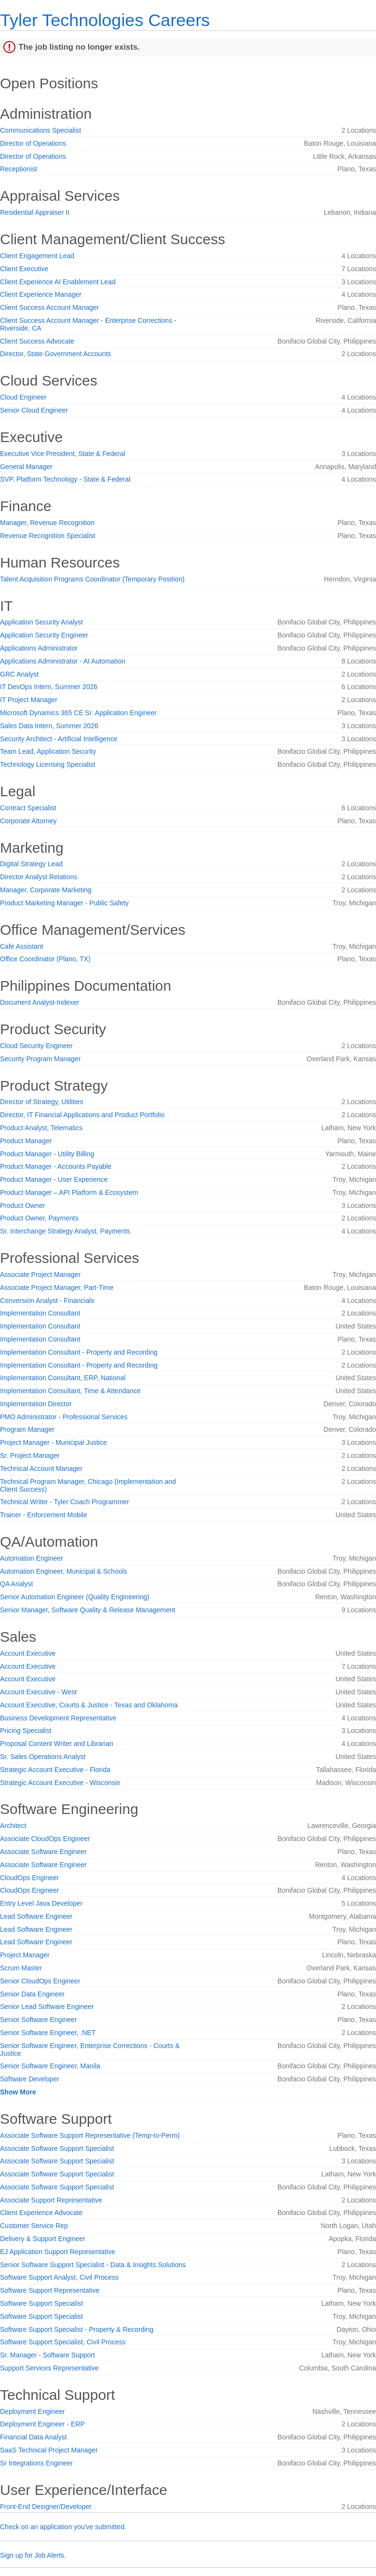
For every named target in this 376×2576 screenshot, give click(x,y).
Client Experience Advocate (41, 2212)
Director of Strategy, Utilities (41, 1102)
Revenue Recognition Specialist (47, 536)
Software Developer (29, 2079)
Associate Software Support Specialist (57, 2148)
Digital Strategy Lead (31, 864)
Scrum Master (21, 1968)
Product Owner (22, 1205)
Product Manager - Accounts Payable (55, 1166)
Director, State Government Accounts (55, 354)
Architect (13, 1825)
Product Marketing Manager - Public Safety (64, 903)
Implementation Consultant (40, 1313)
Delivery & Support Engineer (42, 2239)
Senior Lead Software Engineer (47, 2006)
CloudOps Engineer (29, 1878)
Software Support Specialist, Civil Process (63, 2342)
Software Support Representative (49, 2290)
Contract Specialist (28, 808)
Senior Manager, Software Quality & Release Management (87, 1610)
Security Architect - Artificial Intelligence (59, 739)
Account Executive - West (38, 1692)
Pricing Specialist (26, 1730)
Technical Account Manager (41, 1468)
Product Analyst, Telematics (41, 1128)
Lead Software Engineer (36, 1916)
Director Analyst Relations (38, 877)
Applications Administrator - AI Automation (62, 661)
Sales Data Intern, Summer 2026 (49, 726)
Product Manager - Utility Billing (47, 1154)
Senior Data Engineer (32, 1994)
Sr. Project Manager (30, 1455)
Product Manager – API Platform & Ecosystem (69, 1192)
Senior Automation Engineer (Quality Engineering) (74, 1597)
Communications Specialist (40, 130)
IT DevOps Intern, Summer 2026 (48, 687)
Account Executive (27, 1653)
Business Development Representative (58, 1718)
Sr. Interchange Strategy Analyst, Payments (65, 1231)
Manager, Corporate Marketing (46, 890)
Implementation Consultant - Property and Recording (79, 1352)
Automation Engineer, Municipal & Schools (63, 1571)
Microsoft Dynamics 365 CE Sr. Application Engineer (78, 713)
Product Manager (26, 1141)
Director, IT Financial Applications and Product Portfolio (82, 1115)
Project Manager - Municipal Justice (53, 1442)
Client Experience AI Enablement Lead (58, 282)
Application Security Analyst (41, 622)
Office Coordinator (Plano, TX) (45, 959)
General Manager (26, 467)
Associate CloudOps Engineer (45, 1838)
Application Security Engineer (44, 635)
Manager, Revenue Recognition (47, 522)
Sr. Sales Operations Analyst (42, 1756)
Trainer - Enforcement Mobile (43, 1515)
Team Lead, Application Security (48, 751)
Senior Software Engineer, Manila (50, 2066)
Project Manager (25, 1955)
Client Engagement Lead (37, 256)
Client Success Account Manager (49, 307)
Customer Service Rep (34, 2226)
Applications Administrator (39, 648)
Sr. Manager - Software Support (47, 2355)
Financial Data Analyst (33, 2437)
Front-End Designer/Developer (46, 2506)
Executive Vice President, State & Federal (62, 453)
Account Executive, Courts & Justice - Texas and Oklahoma (89, 1705)
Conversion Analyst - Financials (47, 1300)
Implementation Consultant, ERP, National (62, 1378)
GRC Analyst (19, 674)
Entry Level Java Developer (41, 1903)
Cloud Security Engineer (36, 1046)
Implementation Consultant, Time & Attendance (70, 1391)
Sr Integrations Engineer (36, 2463)
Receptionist (18, 169)
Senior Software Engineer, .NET (47, 2032)
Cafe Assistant (21, 946)
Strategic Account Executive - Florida (55, 1769)
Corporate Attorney (28, 821)
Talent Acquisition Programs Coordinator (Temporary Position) (92, 579)
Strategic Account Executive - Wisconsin (60, 1783)
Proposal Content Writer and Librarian (56, 1743)
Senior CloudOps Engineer (40, 1981)
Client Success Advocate (37, 341)
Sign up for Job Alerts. (33, 2555)
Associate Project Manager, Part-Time (56, 1287)
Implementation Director (36, 1404)
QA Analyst (16, 1584)
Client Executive (24, 269)
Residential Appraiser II (34, 212)
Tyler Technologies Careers (105, 20)
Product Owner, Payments (39, 1218)
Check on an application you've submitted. (63, 2527)
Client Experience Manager (40, 294)
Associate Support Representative (51, 2200)
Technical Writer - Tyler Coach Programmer (64, 1502)
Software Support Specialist (41, 2303)
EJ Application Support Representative (57, 2252)
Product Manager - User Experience (53, 1179)
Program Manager (27, 1429)
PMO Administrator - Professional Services (64, 1417)
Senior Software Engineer (38, 2019)
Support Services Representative (49, 2368)
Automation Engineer (31, 1558)
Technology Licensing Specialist (47, 764)
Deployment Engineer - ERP (42, 2424)
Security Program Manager (40, 1059)
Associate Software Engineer (43, 1852)
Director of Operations (33, 143)
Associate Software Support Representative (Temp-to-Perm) (90, 2135)
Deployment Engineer (32, 2411)
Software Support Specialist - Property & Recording (76, 2329)
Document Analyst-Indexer (39, 1002)
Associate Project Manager (40, 1274)
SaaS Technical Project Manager (49, 2450)
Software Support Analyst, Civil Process (59, 2277)
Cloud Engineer (23, 397)
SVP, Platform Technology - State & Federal (65, 479)
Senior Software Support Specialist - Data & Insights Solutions (93, 2265)
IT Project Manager (28, 700)
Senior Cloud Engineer (34, 410)
